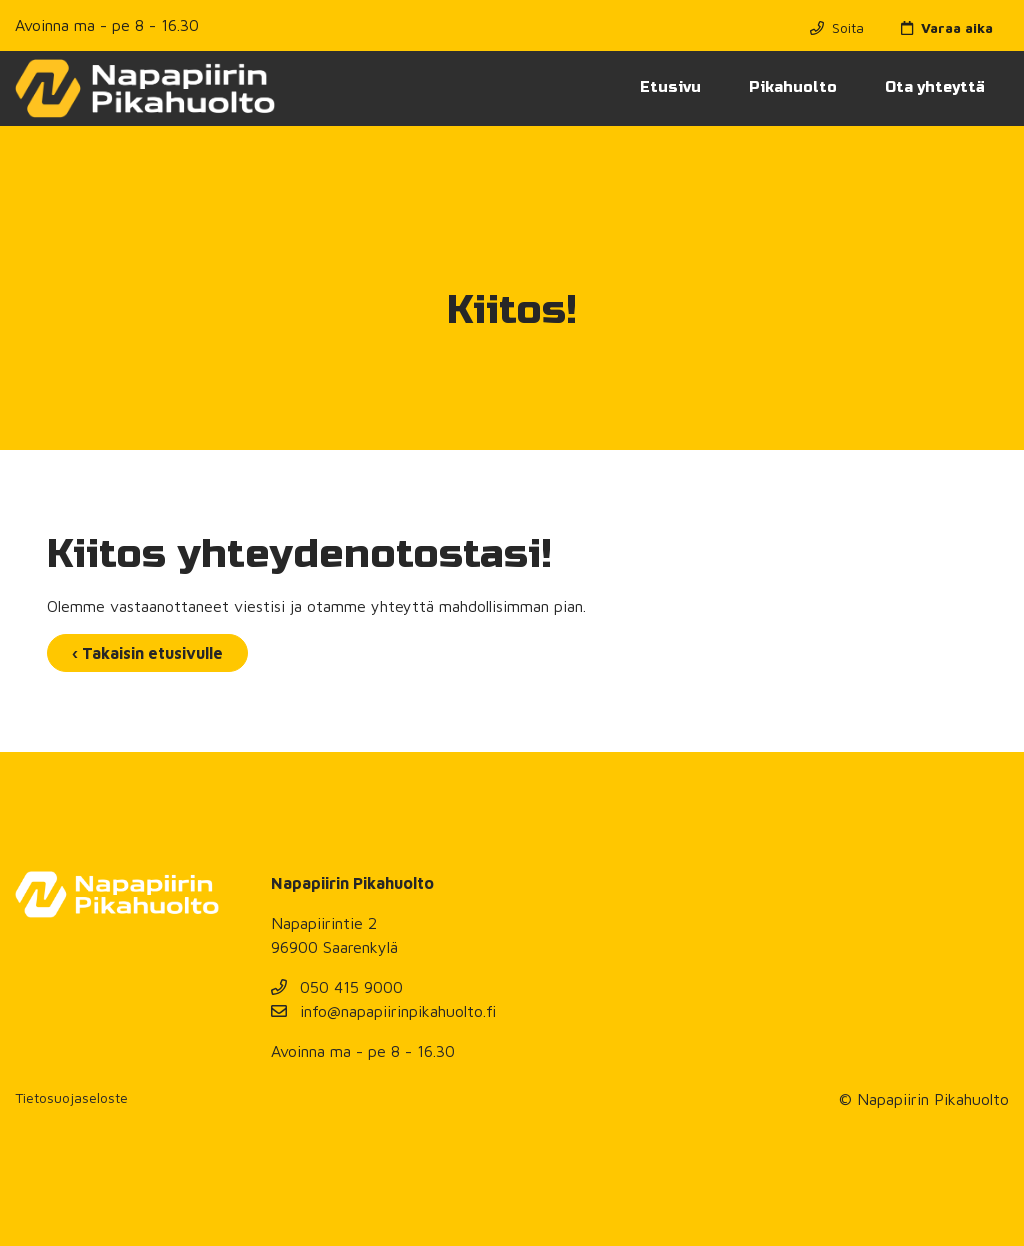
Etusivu (670, 87)
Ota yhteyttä (935, 87)
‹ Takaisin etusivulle (147, 653)
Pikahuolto (793, 87)
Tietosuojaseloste (71, 1097)
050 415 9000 (337, 987)
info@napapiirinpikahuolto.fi (383, 1011)
